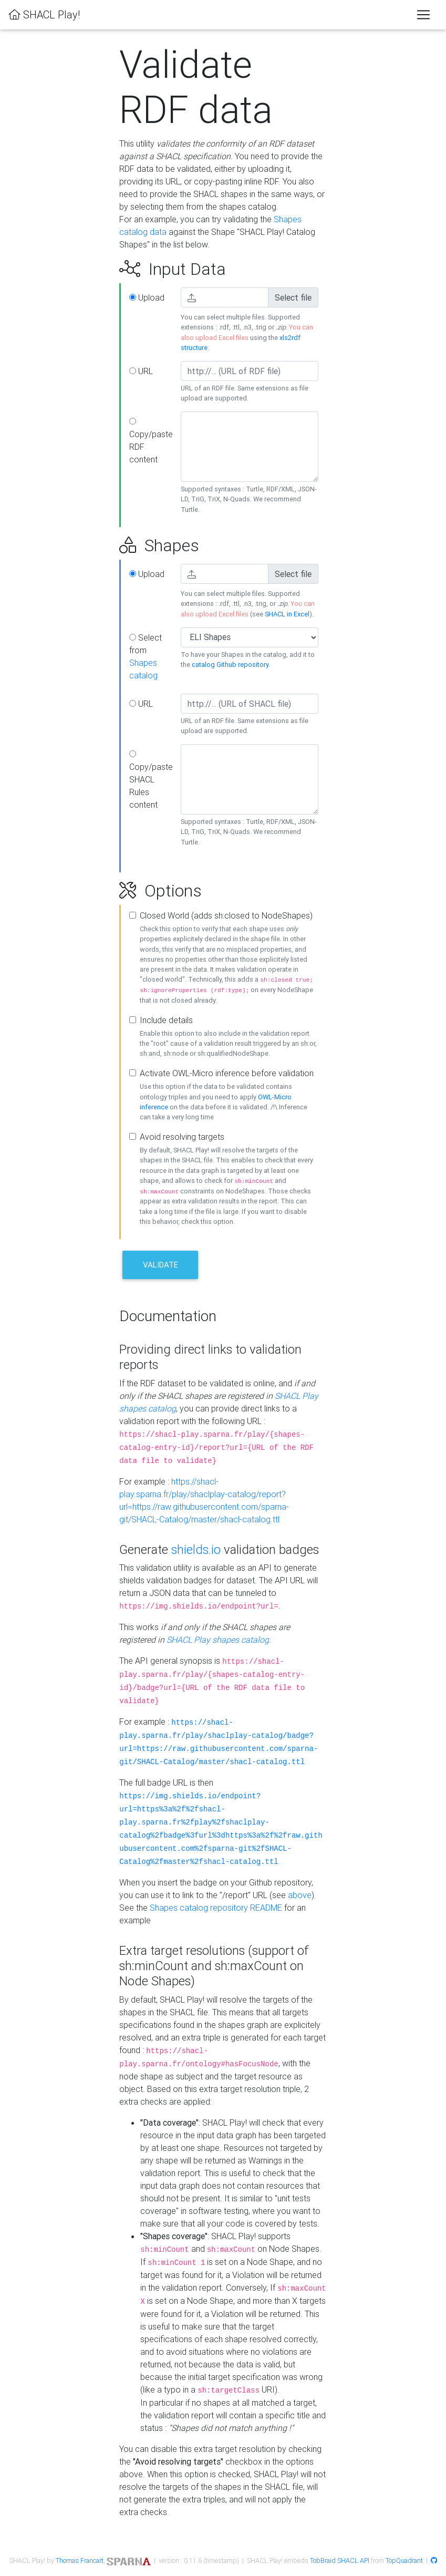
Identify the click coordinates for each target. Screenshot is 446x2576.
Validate (160, 1265)
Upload (146, 297)
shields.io (196, 1549)
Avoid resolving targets (182, 1136)
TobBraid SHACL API (339, 2560)
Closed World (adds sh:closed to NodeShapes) (226, 915)
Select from (145, 656)
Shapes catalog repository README (216, 1907)
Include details (166, 1020)
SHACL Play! (44, 14)
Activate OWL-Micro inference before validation (227, 1073)
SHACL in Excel (287, 614)
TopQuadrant (404, 2560)
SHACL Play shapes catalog (218, 1639)
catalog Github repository (230, 664)
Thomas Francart (79, 2560)
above (300, 1895)
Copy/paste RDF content (150, 441)
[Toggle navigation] (423, 15)
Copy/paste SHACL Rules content (150, 780)
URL (141, 371)
